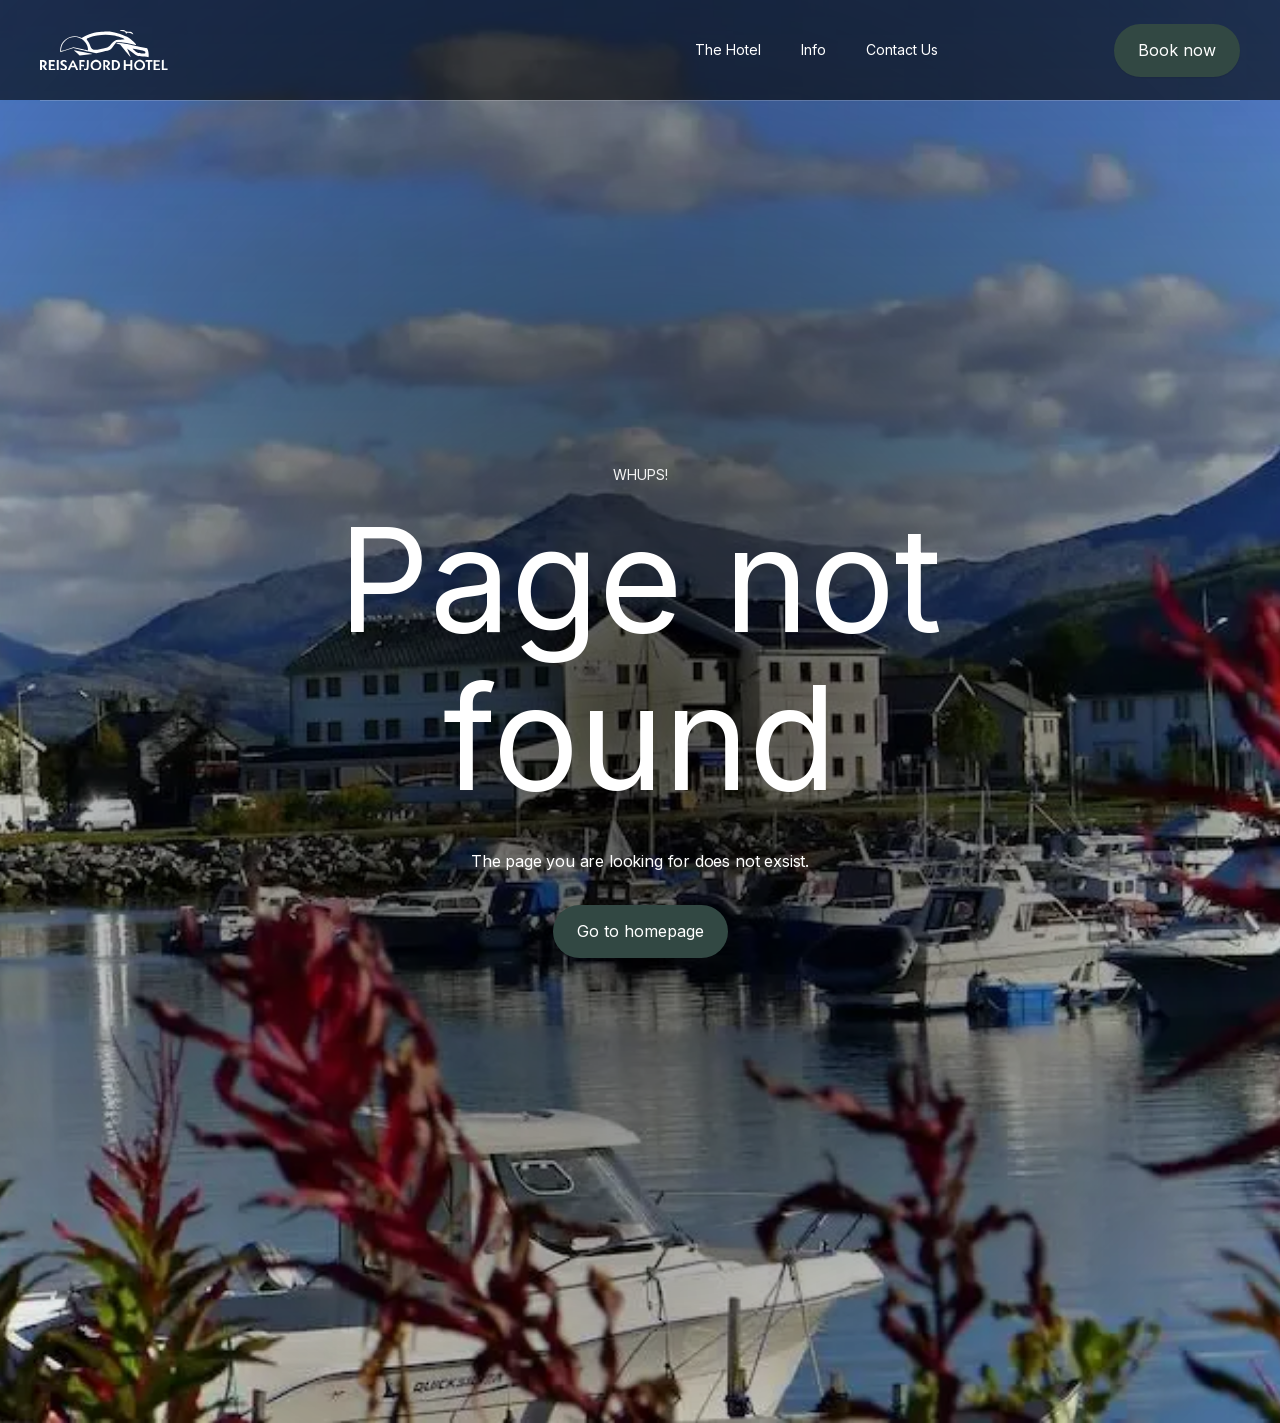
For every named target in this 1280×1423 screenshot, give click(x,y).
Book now (1177, 50)
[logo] (104, 50)
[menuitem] (728, 50)
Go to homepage (640, 931)
